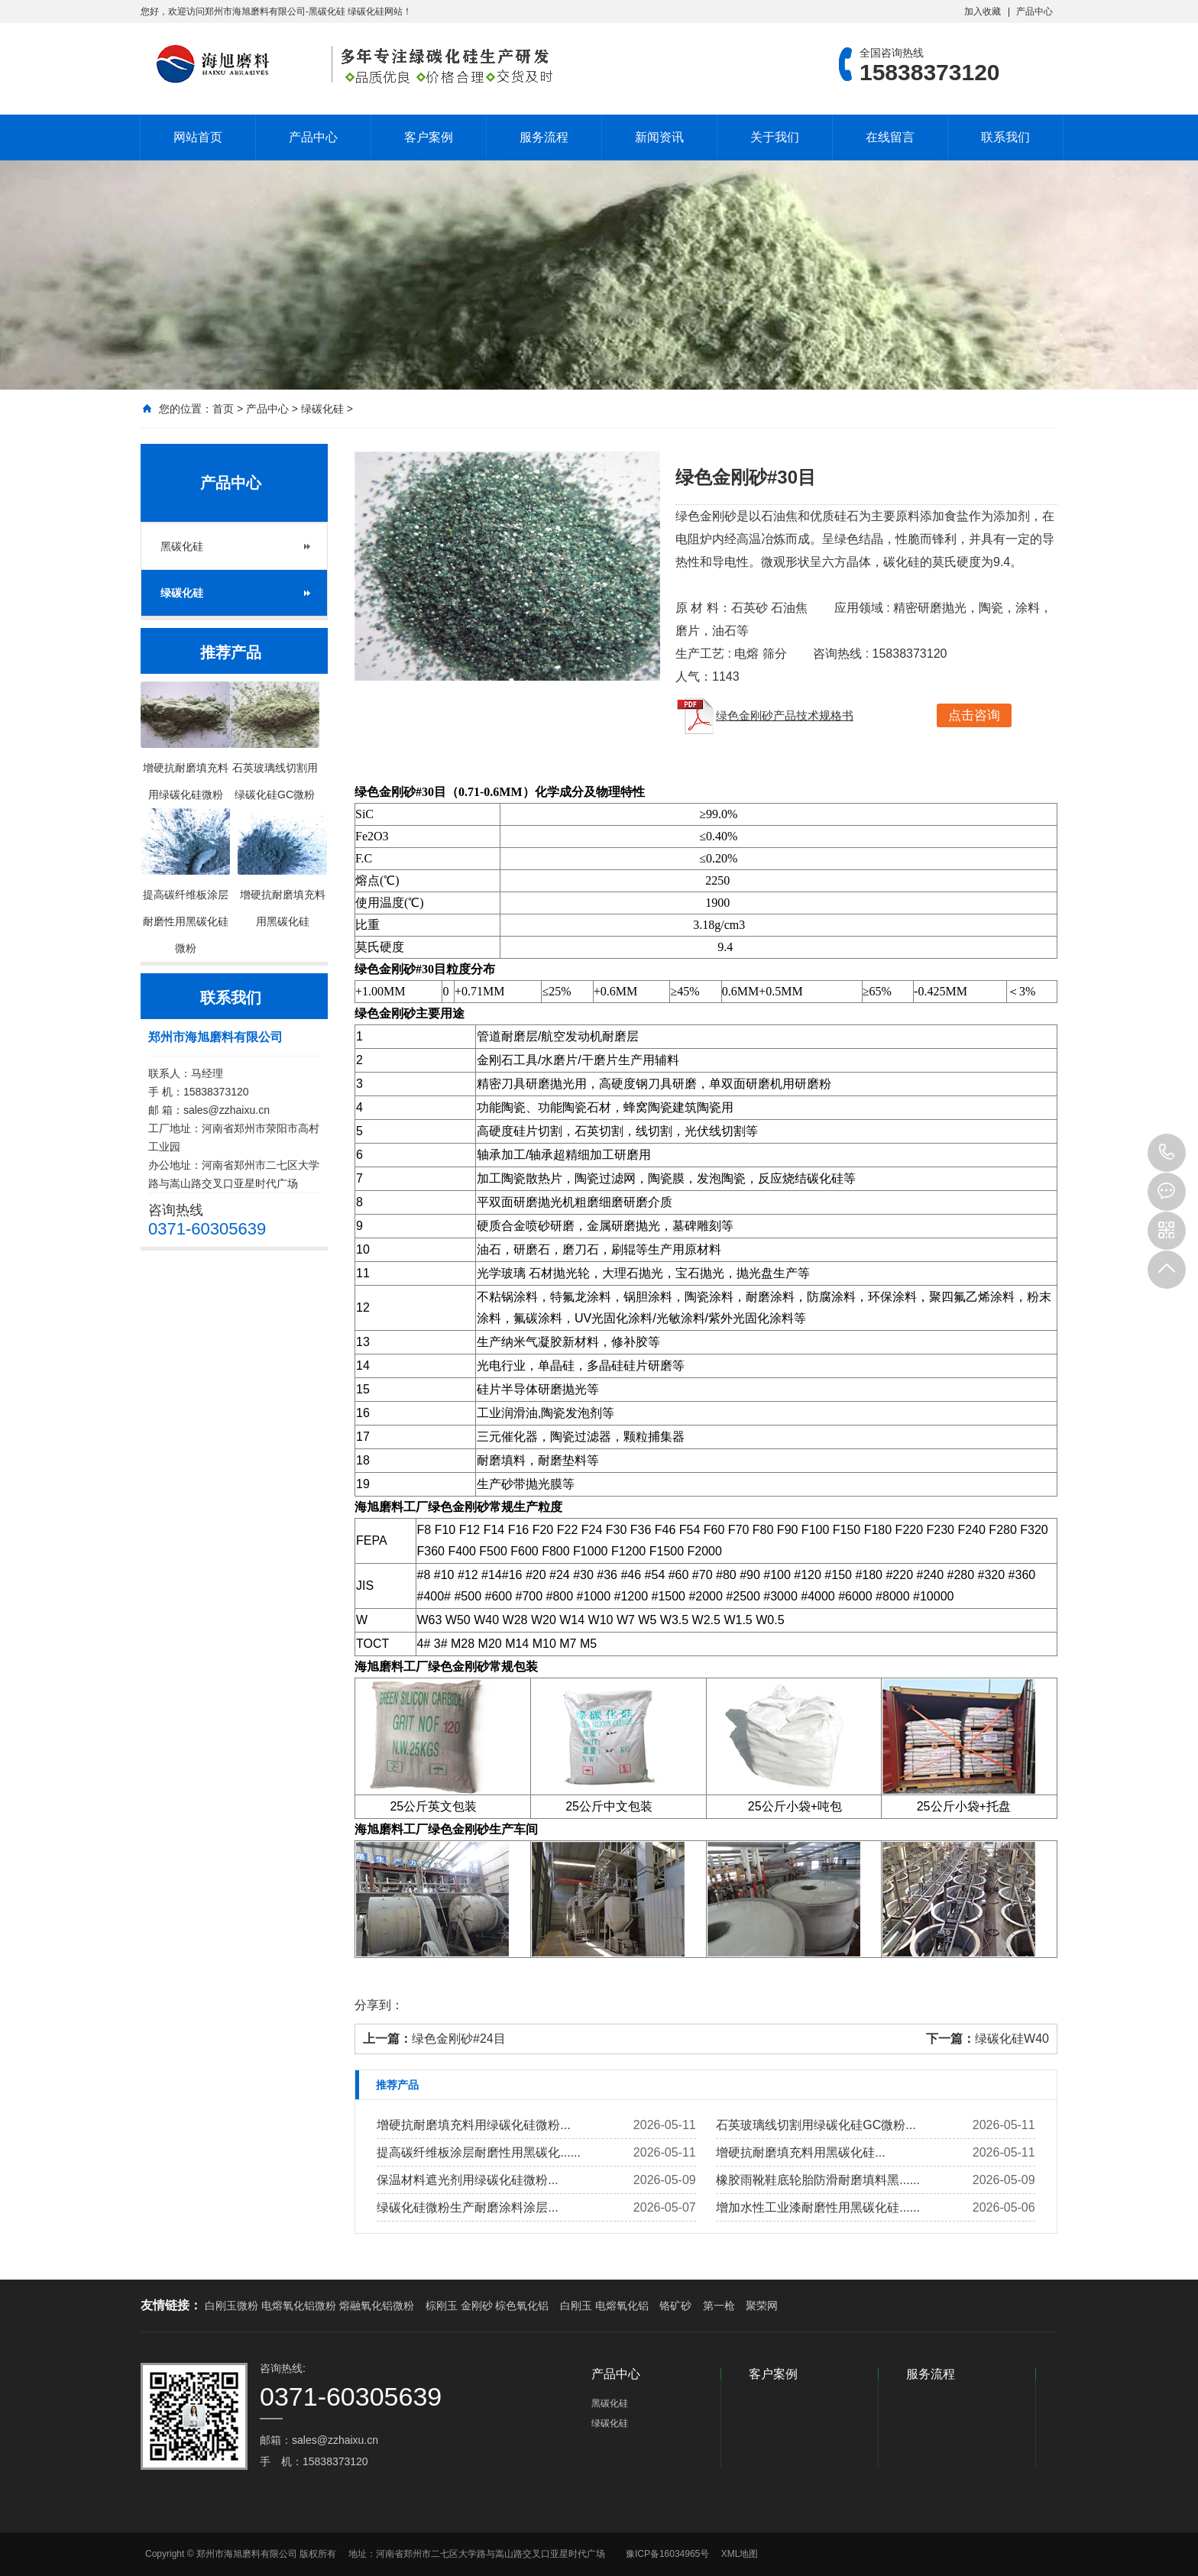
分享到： (379, 2004)
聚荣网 (762, 2305)
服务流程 (544, 137)
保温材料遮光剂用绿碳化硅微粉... (467, 2179)
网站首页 (197, 137)
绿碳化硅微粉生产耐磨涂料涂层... (467, 2207)
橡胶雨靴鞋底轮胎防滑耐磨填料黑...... (818, 2179)
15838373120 (1167, 1153)
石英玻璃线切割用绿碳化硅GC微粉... (815, 2124)
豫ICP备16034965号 (667, 2553)
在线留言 (890, 137)
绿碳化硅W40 (1012, 2038)
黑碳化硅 (181, 546)
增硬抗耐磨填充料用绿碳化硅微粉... (473, 2124)
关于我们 (774, 137)
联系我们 (1005, 137)
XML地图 (740, 2553)
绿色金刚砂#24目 (459, 2038)
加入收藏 (982, 11)
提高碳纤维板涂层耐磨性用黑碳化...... (479, 2152)
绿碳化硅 (322, 409)
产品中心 (1034, 11)
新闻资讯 (659, 137)
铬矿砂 (675, 2305)
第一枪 (719, 2305)
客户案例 (428, 137)
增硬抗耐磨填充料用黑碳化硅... (800, 2152)
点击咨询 (974, 715)
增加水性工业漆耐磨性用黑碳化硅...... (818, 2207)
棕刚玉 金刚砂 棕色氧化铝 (487, 2305)
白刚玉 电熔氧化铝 (604, 2305)
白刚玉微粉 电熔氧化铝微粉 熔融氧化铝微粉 (309, 2305)
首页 (223, 409)
